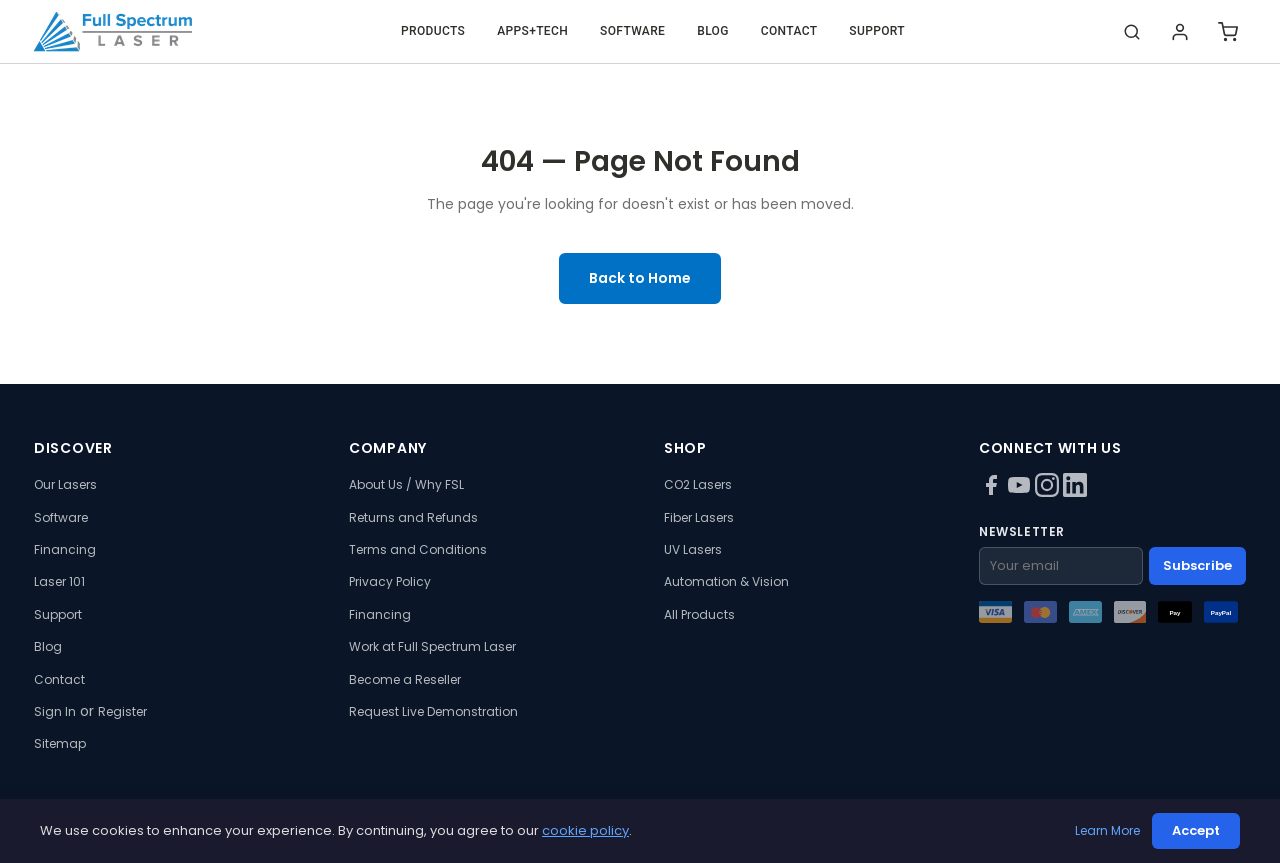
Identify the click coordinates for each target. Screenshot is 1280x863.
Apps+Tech (532, 31)
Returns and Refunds (413, 517)
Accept (1196, 830)
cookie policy (585, 830)
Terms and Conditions (418, 549)
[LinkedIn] (1075, 492)
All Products (699, 614)
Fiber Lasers (699, 517)
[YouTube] (1021, 492)
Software (632, 31)
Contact (789, 31)
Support (877, 31)
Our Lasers (65, 484)
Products (433, 31)
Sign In (55, 711)
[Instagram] (1049, 492)
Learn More (1107, 830)
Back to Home (640, 278)
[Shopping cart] (1228, 32)
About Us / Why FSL (406, 484)
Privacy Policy (390, 581)
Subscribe (1197, 565)
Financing (65, 549)
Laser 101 (59, 581)
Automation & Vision (726, 581)
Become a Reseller (405, 679)
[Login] (1180, 32)
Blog (713, 31)
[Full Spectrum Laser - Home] (113, 32)
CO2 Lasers (698, 484)
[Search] (1132, 32)
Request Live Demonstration (433, 711)
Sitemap (60, 743)
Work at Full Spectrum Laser (432, 646)
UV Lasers (693, 549)
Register (122, 711)
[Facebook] (993, 492)
